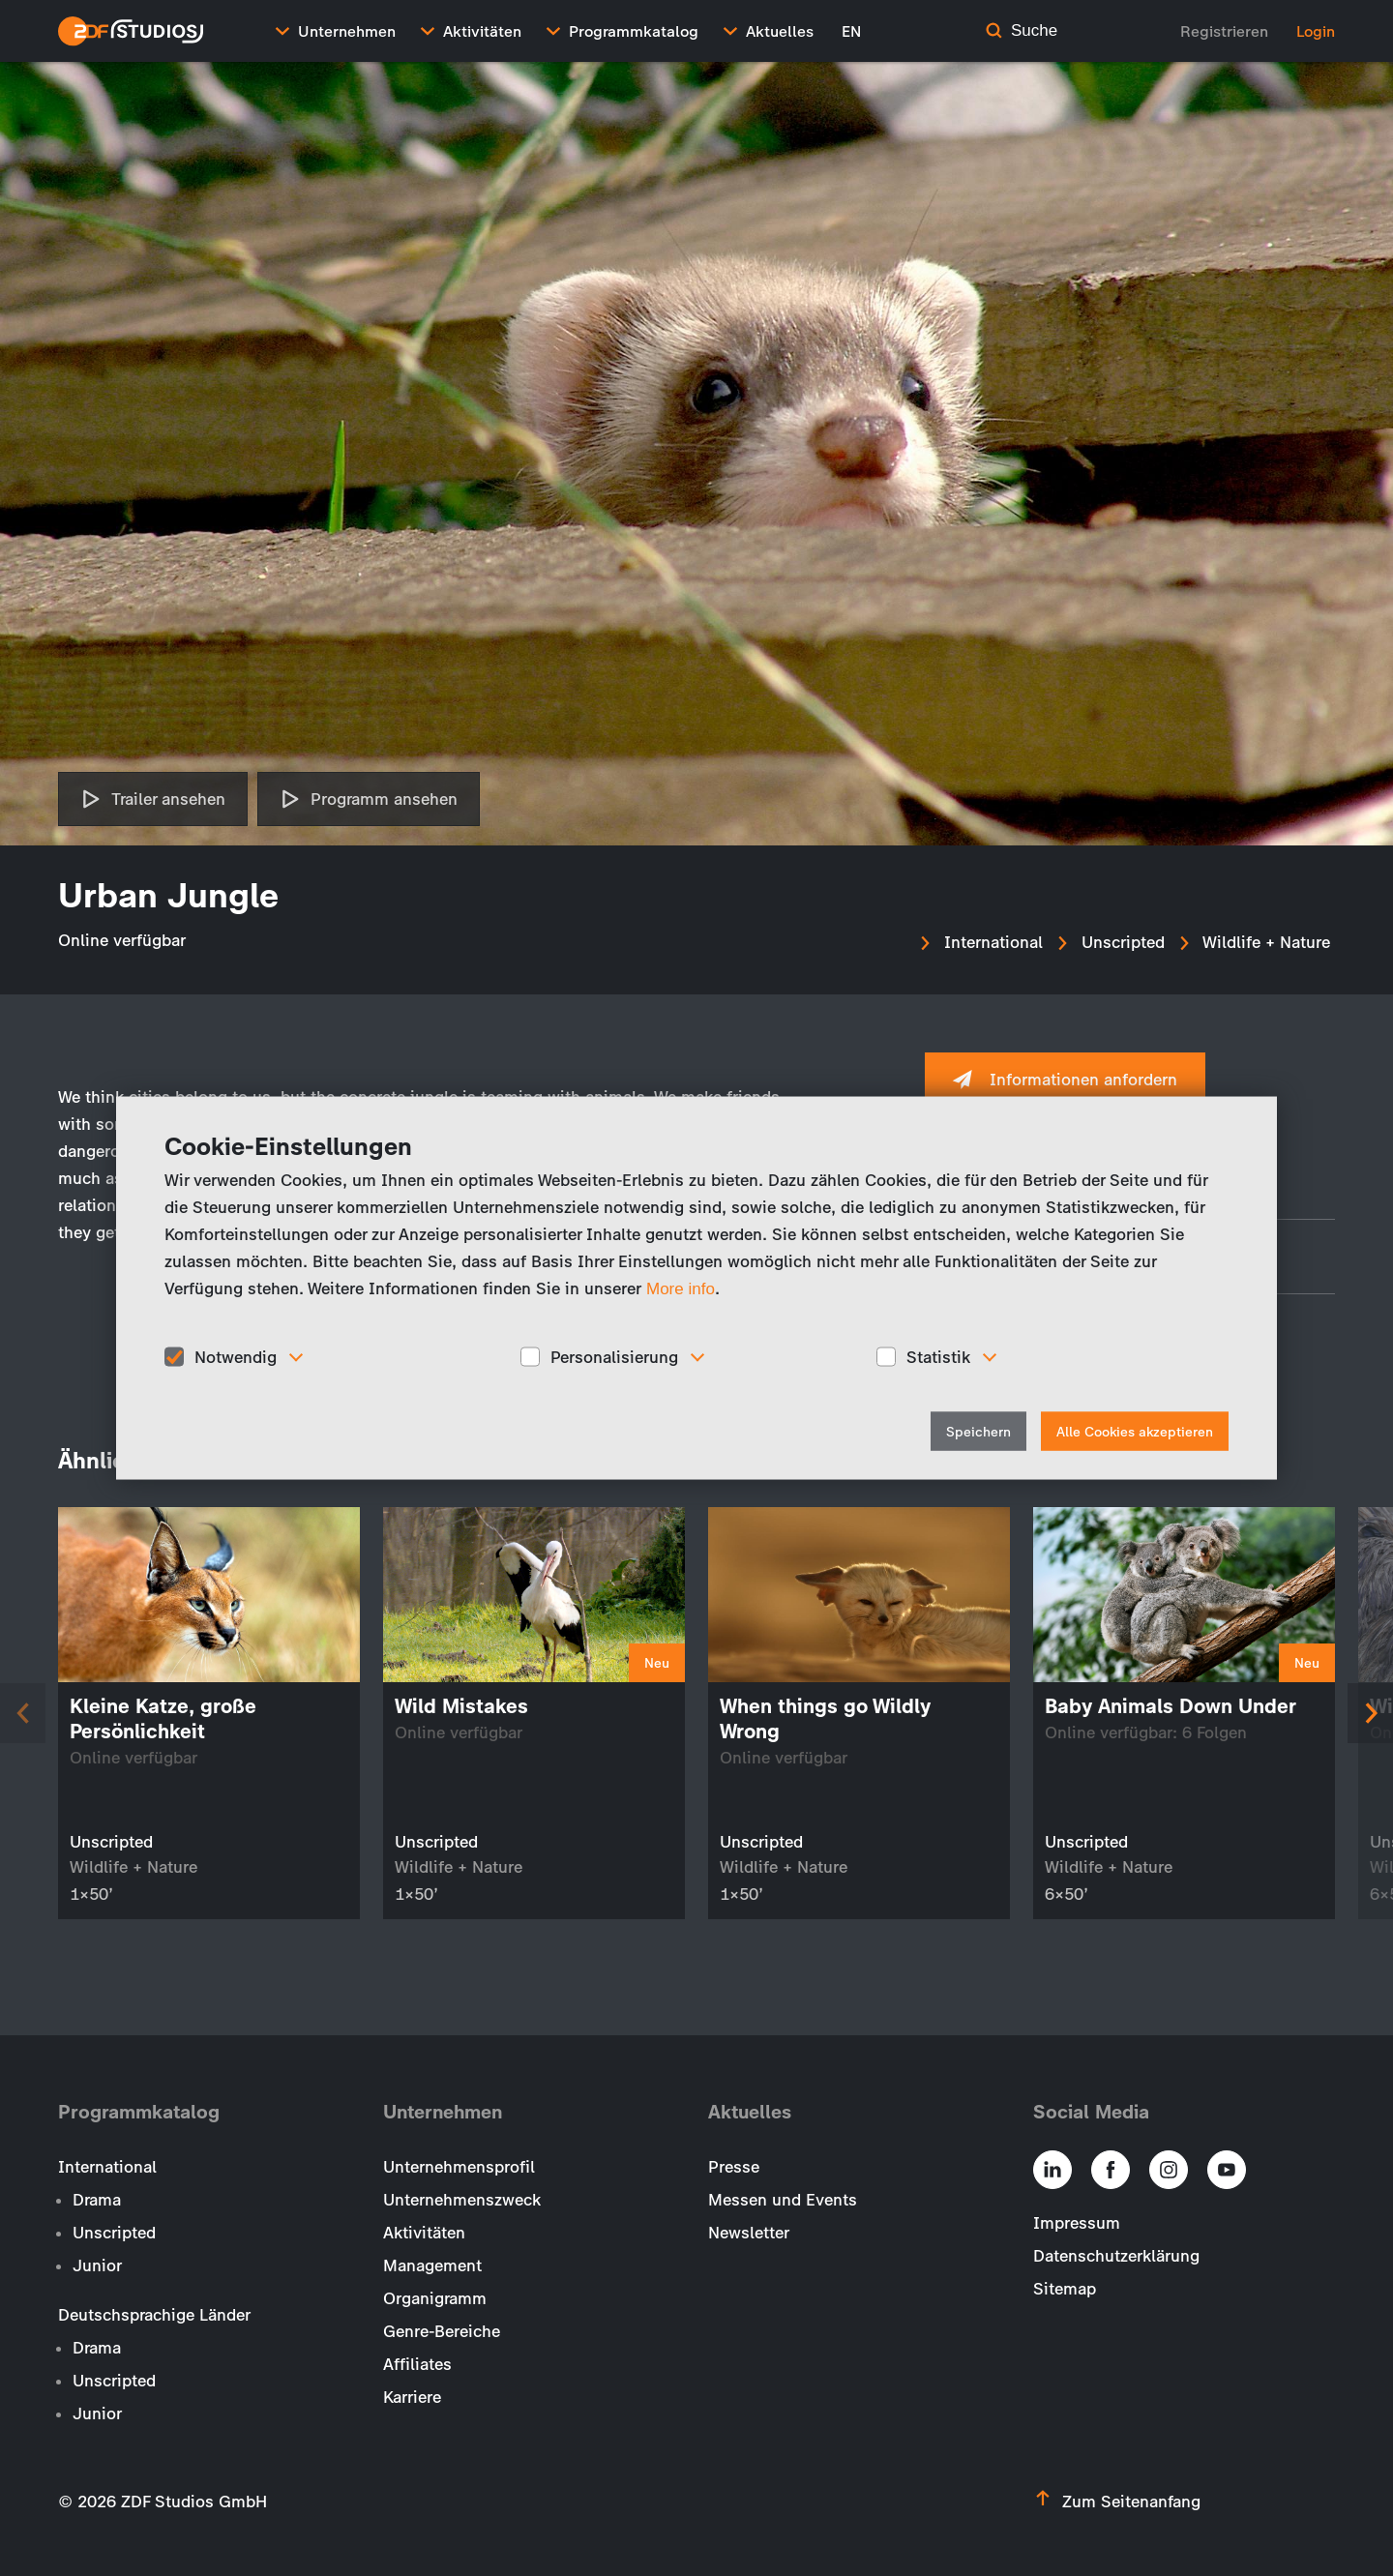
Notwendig (235, 1356)
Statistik (938, 1356)
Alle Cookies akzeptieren (1134, 1432)
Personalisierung (614, 1356)
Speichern (978, 1432)
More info (680, 1288)
